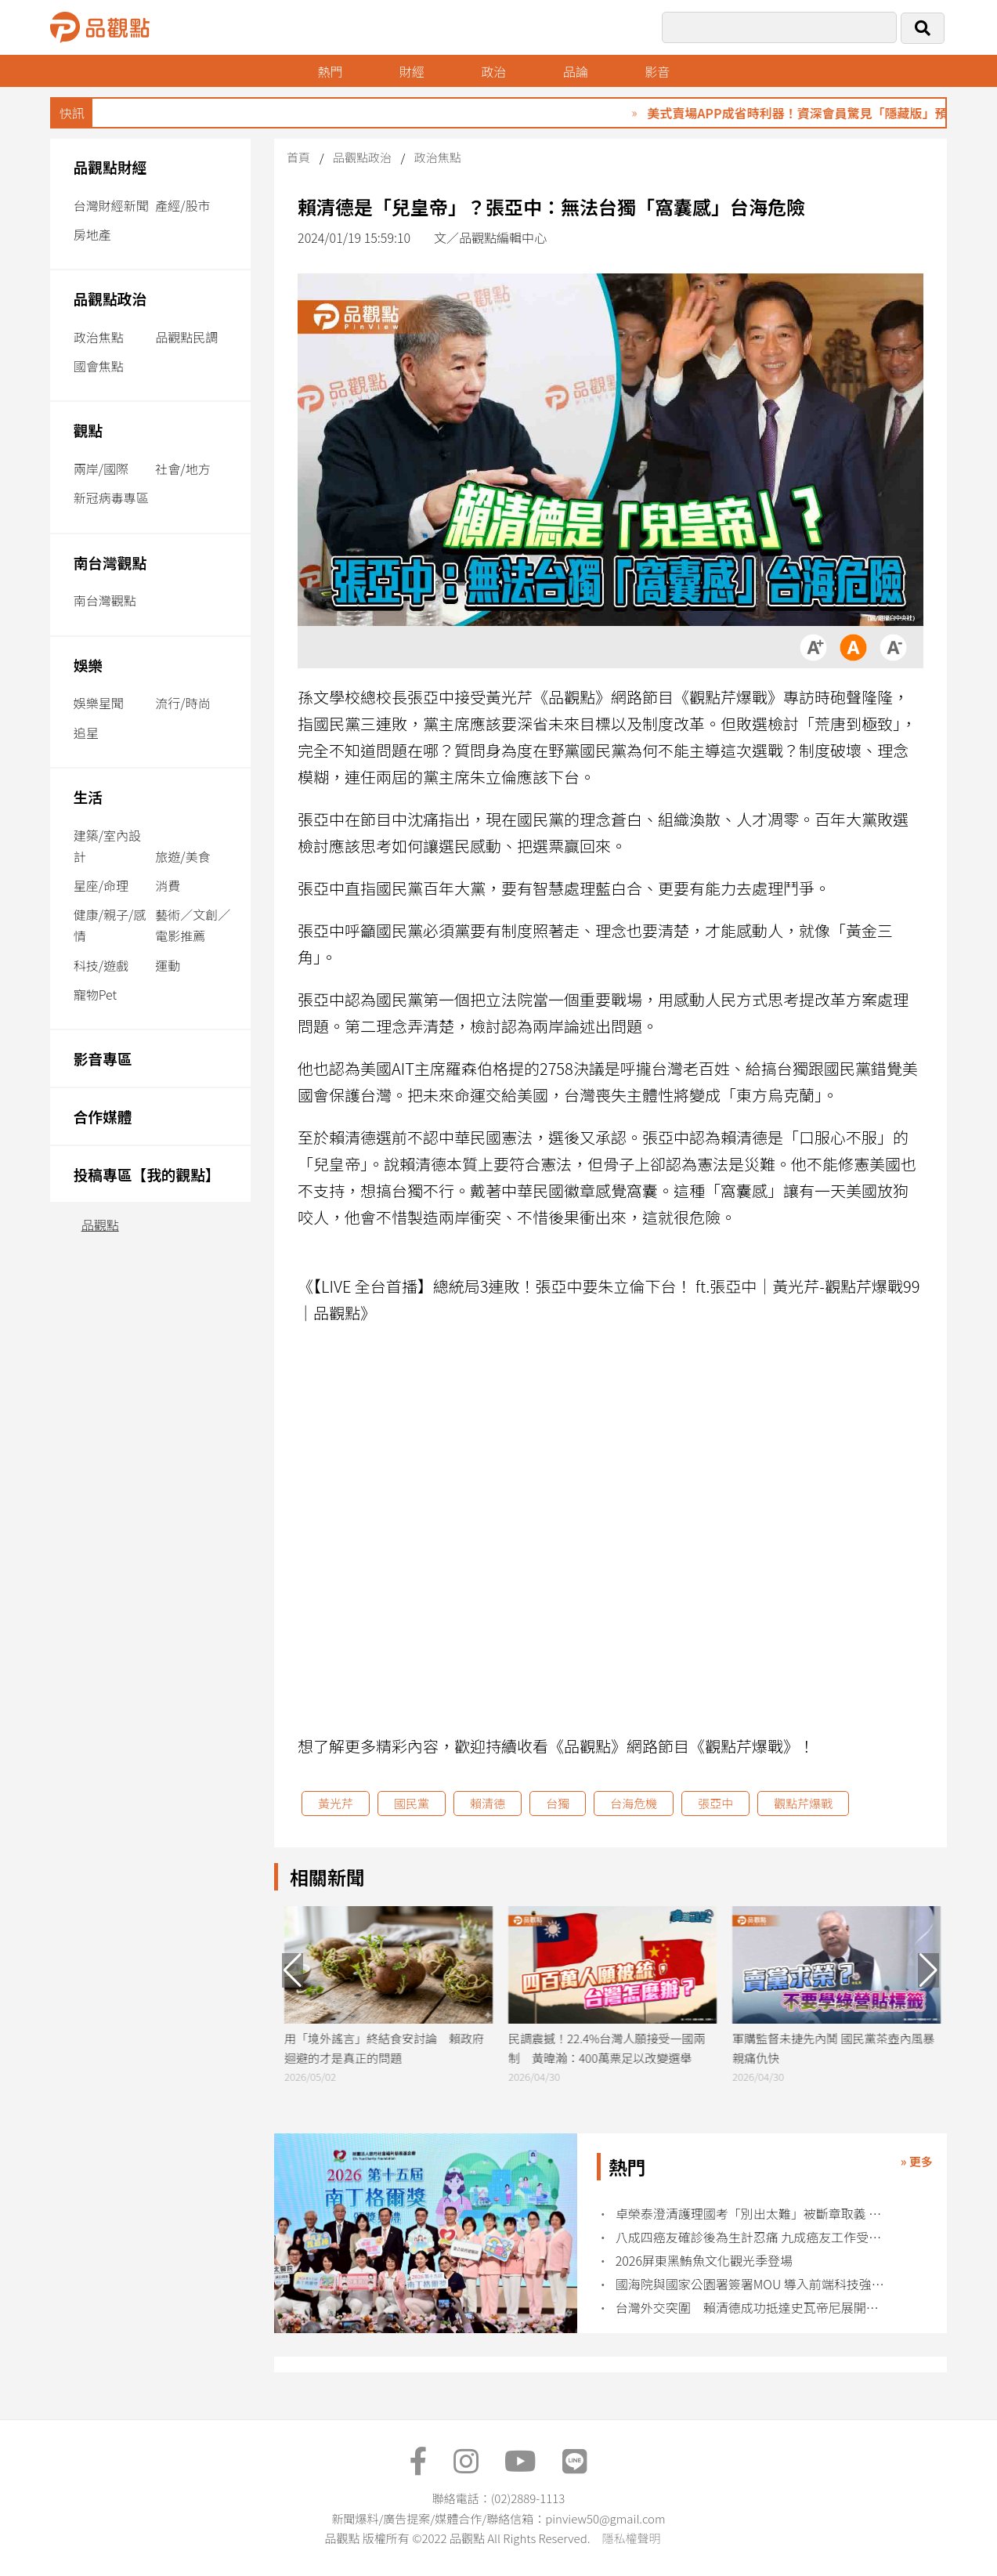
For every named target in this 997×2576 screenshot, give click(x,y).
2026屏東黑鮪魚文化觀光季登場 (704, 2261)
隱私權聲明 (630, 2538)
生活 (88, 796)
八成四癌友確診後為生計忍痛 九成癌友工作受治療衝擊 (753, 2237)
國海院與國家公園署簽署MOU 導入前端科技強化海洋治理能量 (753, 2284)
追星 (86, 732)
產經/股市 (182, 205)
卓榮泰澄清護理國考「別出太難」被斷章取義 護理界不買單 (753, 2214)
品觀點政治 (110, 298)
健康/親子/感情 (110, 925)
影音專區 (103, 1058)
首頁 (298, 157)
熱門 (329, 71)
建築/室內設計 (107, 846)
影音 (657, 71)
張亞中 (715, 1803)
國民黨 (411, 1803)
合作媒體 (103, 1116)
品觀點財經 (110, 166)
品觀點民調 (186, 336)
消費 (167, 885)
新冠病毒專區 (111, 497)
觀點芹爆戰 (803, 1803)
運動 (167, 965)
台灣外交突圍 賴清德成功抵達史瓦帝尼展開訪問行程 (753, 2308)
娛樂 (88, 664)
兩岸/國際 (101, 468)
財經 (411, 71)
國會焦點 (99, 365)
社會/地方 (182, 468)
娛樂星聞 (99, 702)
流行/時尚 (182, 702)
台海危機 (633, 1803)
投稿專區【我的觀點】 (147, 1174)
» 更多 (917, 2161)
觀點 (88, 429)
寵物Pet (95, 994)
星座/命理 (101, 885)
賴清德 (487, 1803)
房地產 (92, 234)
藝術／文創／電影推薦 (192, 925)
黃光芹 (335, 1803)
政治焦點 (99, 336)
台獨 (557, 1803)
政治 (493, 71)
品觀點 (100, 1224)
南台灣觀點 (110, 562)
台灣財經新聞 (111, 205)
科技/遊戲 (101, 965)
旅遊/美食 (182, 856)
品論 (575, 71)
